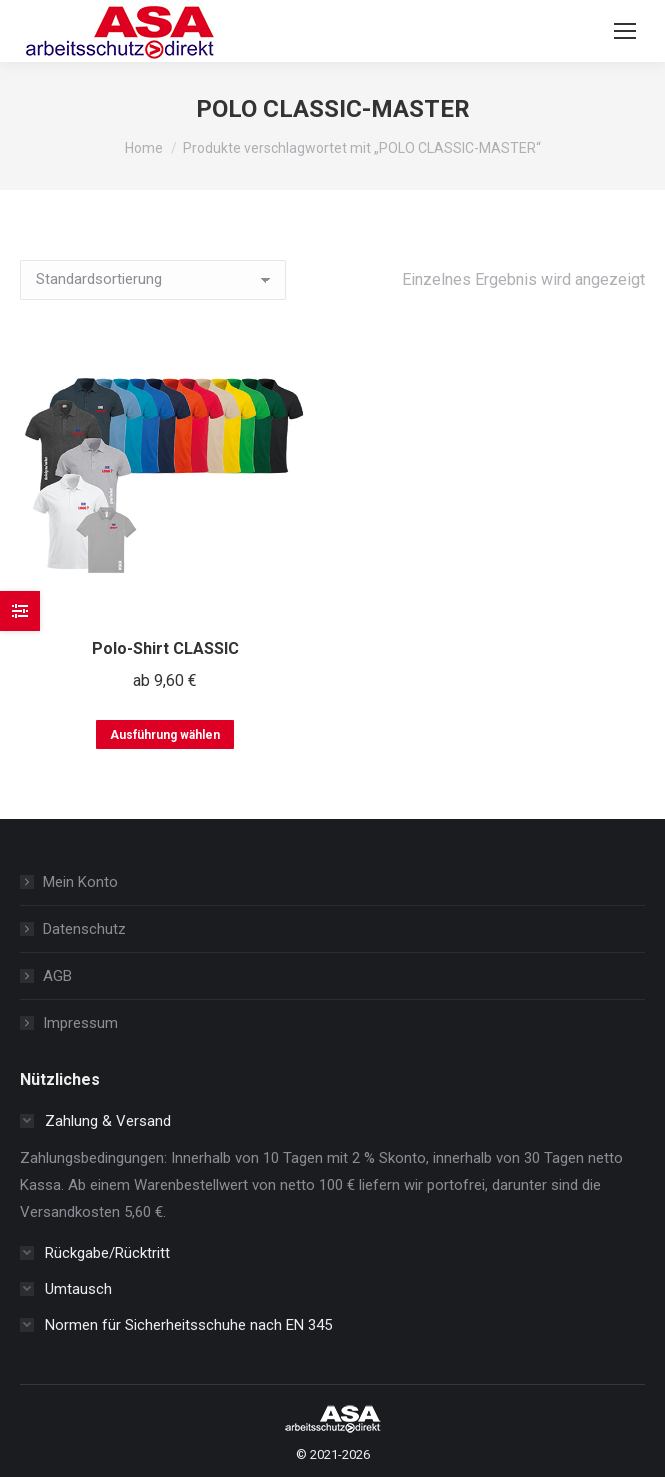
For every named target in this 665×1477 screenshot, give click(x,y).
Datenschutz (84, 929)
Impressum (80, 1023)
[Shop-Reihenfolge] (153, 280)
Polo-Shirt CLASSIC (165, 648)
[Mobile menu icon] (625, 31)
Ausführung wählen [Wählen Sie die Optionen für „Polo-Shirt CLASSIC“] (165, 735)
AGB (57, 976)
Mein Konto (80, 882)
